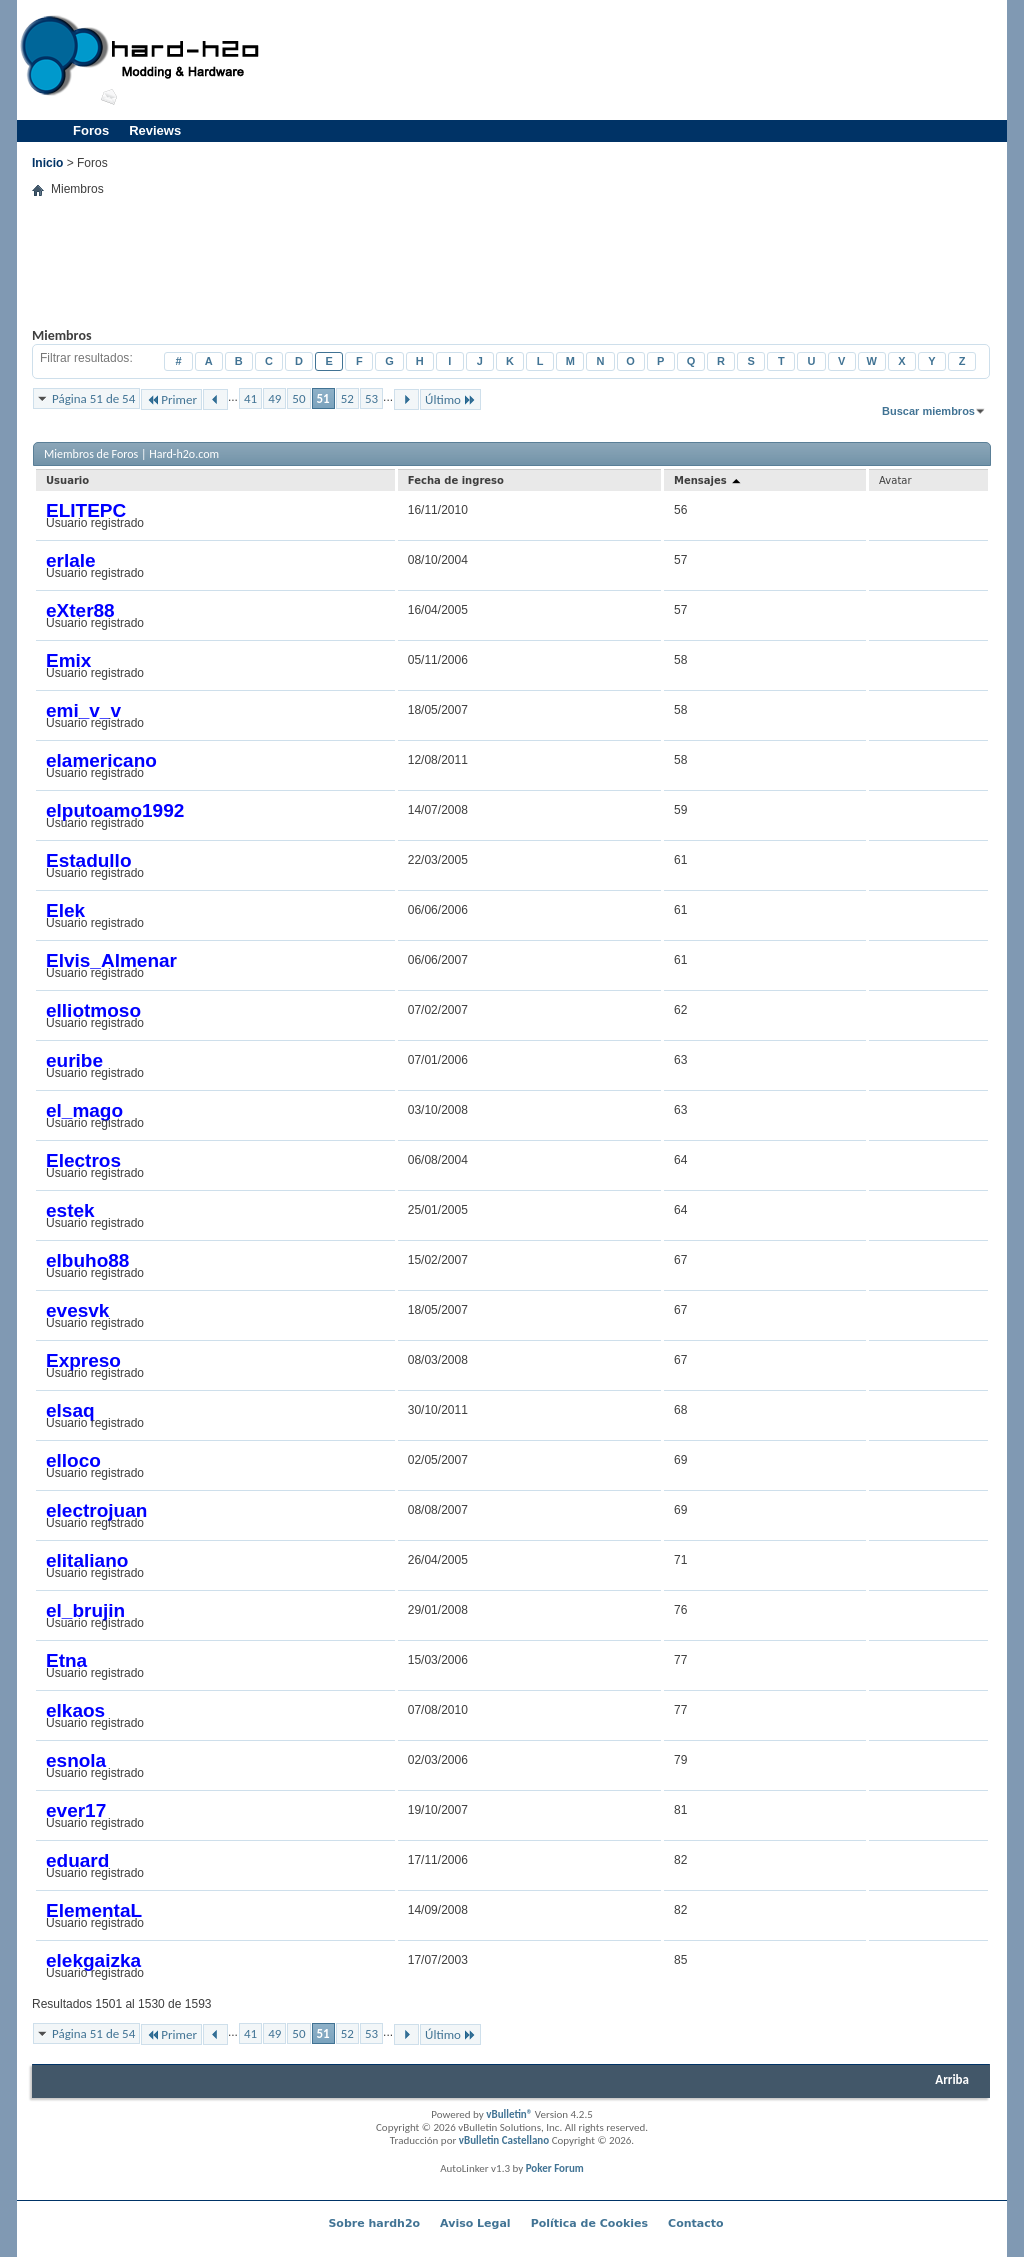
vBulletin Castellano (504, 2140)
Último (450, 399)
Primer (171, 399)
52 (347, 398)
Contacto (695, 2223)
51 (323, 398)
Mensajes (708, 480)
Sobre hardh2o (374, 2223)
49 (274, 398)
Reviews (155, 130)
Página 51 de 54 (93, 398)
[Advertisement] (638, 60)
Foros (91, 130)
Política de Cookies (589, 2223)
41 (250, 398)
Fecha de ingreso (456, 480)
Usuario (67, 480)
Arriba (952, 2079)
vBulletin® (509, 2114)
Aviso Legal (475, 2223)
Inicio (47, 163)
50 (298, 398)
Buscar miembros (928, 411)
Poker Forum (555, 2168)
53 (371, 398)
